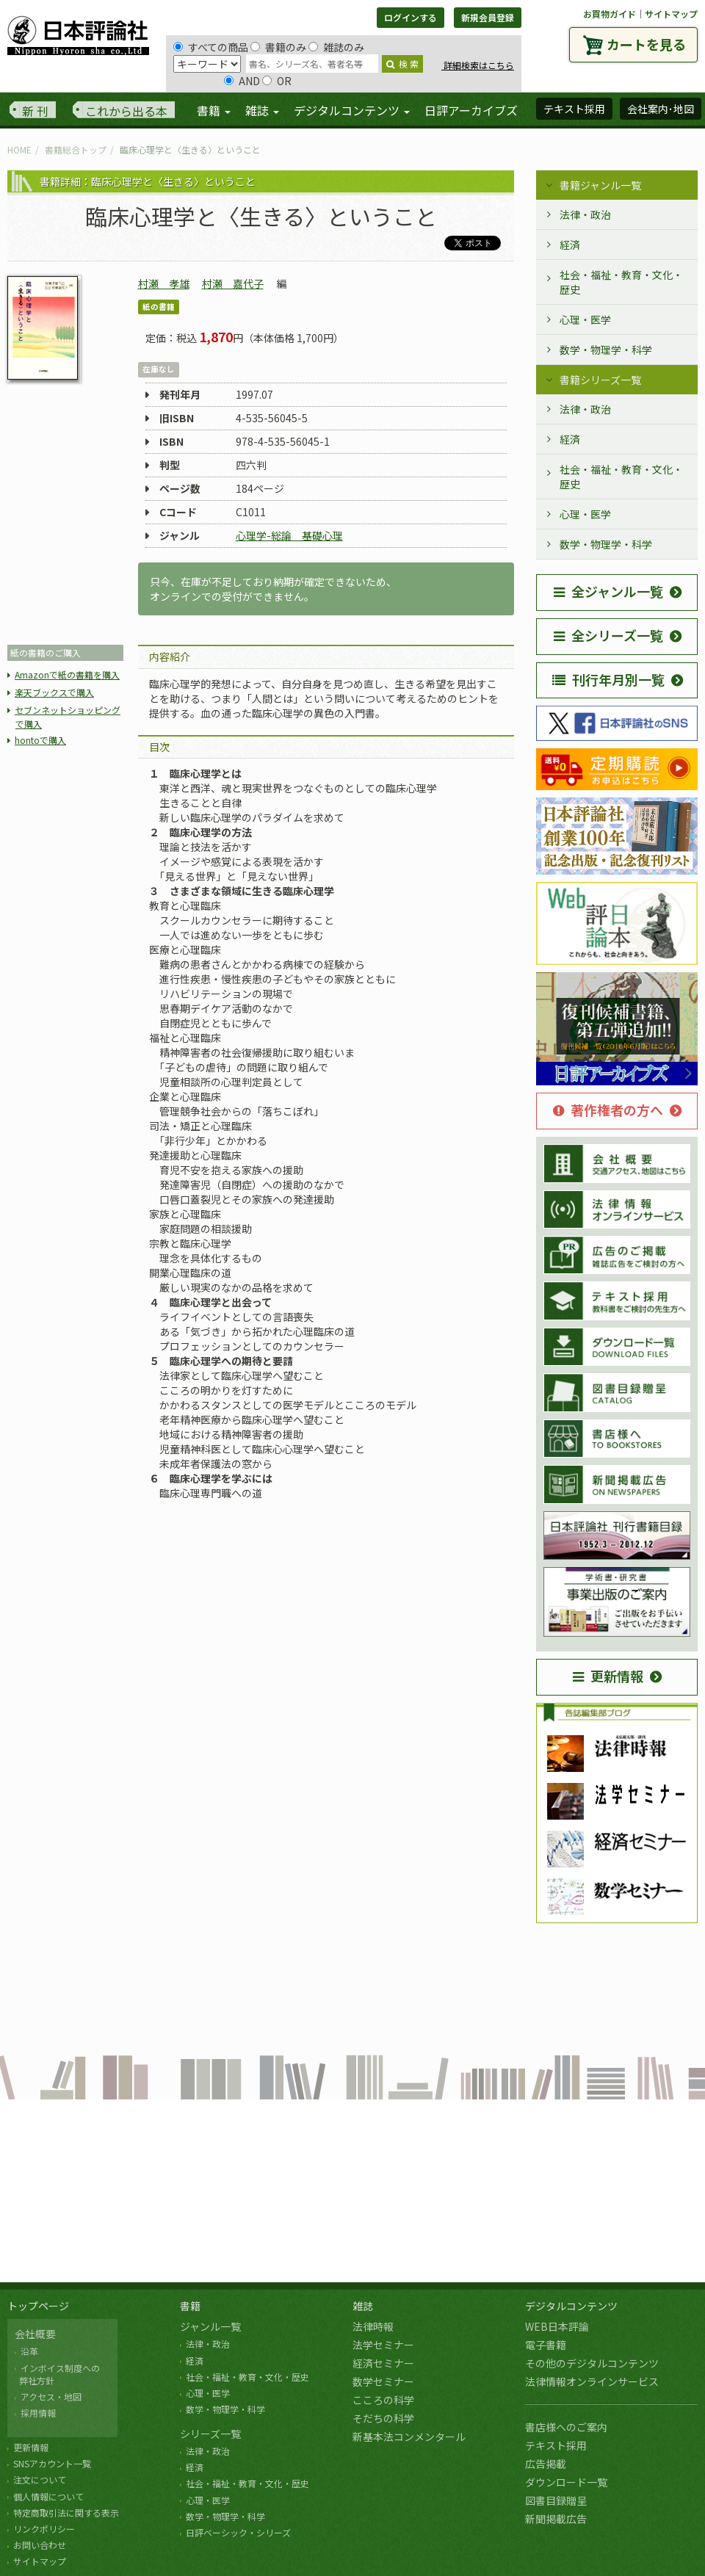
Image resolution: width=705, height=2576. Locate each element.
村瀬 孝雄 (163, 283)
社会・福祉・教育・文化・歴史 (621, 282)
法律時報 (373, 2326)
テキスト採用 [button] (574, 108)
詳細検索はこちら (477, 65)
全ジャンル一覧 (608, 591)
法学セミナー (383, 2344)
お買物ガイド (609, 13)
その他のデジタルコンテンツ (592, 2363)
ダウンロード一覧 (566, 2482)
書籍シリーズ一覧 (600, 379)
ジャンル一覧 (210, 2326)
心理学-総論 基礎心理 (289, 535)
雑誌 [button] (262, 110)
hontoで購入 (40, 740)
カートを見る (646, 44)
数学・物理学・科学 (606, 349)
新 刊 (35, 111)
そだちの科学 (383, 2418)
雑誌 (362, 2305)
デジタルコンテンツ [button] (352, 110)
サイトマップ (671, 13)
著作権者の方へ (608, 1109)
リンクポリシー (44, 2528)
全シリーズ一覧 (608, 635)
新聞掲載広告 (556, 2518)
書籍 (190, 2305)
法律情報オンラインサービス (592, 2381)
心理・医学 (585, 319)
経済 (570, 244)
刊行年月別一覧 (608, 679)
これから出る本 (126, 111)
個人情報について (48, 2496)
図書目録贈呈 (556, 2500)
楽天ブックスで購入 (54, 692)
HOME (19, 149)
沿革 (29, 2351)
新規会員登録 (487, 17)
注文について (39, 2479)
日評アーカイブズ (471, 110)
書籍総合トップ (75, 149)
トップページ (38, 2305)
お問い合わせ (39, 2545)
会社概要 (35, 2333)
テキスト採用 (556, 2445)
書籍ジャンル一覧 (600, 185)
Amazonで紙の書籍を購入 (67, 674)
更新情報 (608, 1675)
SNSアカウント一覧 (52, 2463)
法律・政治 (585, 214)
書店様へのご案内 (566, 2427)
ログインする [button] (410, 17)
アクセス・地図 (51, 2396)
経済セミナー (383, 2363)
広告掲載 (545, 2463)
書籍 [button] (214, 110)
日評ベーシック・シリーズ (238, 2532)
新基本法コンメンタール (409, 2436)
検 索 (402, 63)
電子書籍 (545, 2344)
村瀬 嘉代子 (233, 283)
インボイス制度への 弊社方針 (57, 2374)
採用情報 (38, 2412)
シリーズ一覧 (210, 2433)
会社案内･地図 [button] (660, 108)
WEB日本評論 (557, 2326)
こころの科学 (383, 2399)
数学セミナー (383, 2381)
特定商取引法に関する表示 (66, 2512)
